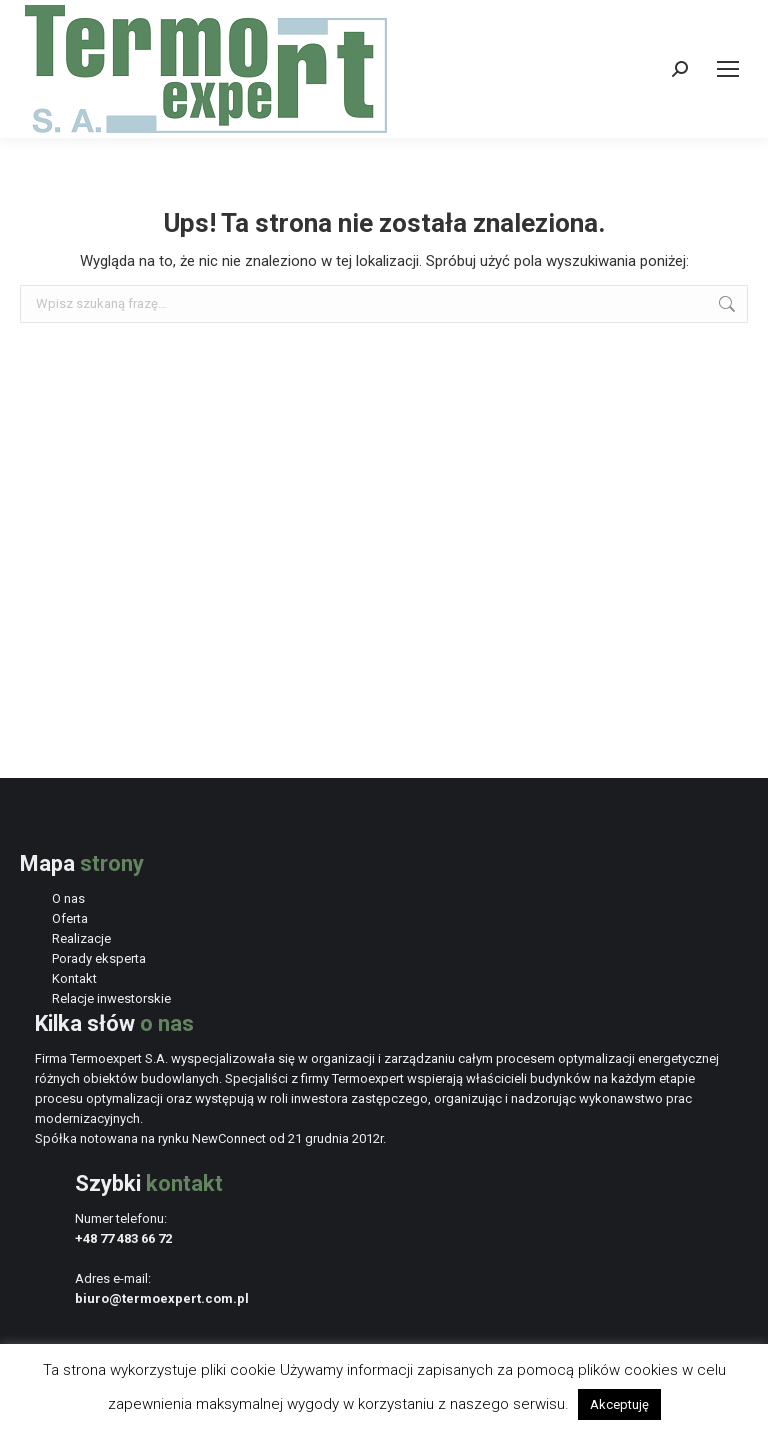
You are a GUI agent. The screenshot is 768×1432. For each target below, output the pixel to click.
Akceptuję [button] (619, 1404)
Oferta (70, 918)
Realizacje (81, 938)
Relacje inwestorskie (111, 998)
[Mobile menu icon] (728, 69)
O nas (68, 898)
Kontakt (74, 978)
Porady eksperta (99, 958)
